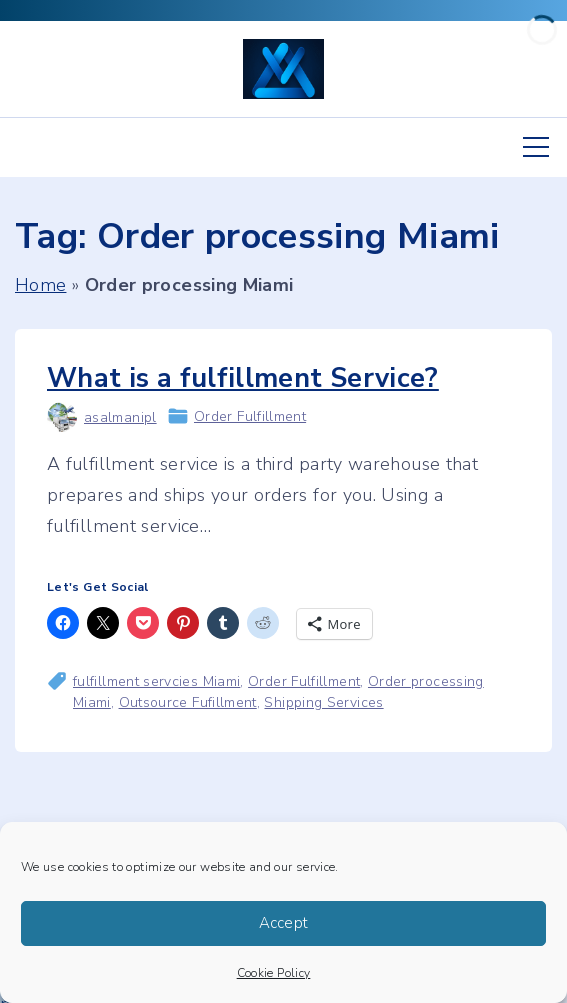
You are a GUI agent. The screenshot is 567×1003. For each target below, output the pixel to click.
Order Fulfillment (250, 416)
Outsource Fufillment (188, 702)
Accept (284, 923)
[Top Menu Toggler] (536, 147)
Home (40, 285)
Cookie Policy (274, 973)
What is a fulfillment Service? (243, 378)
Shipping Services (323, 702)
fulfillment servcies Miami (156, 681)
